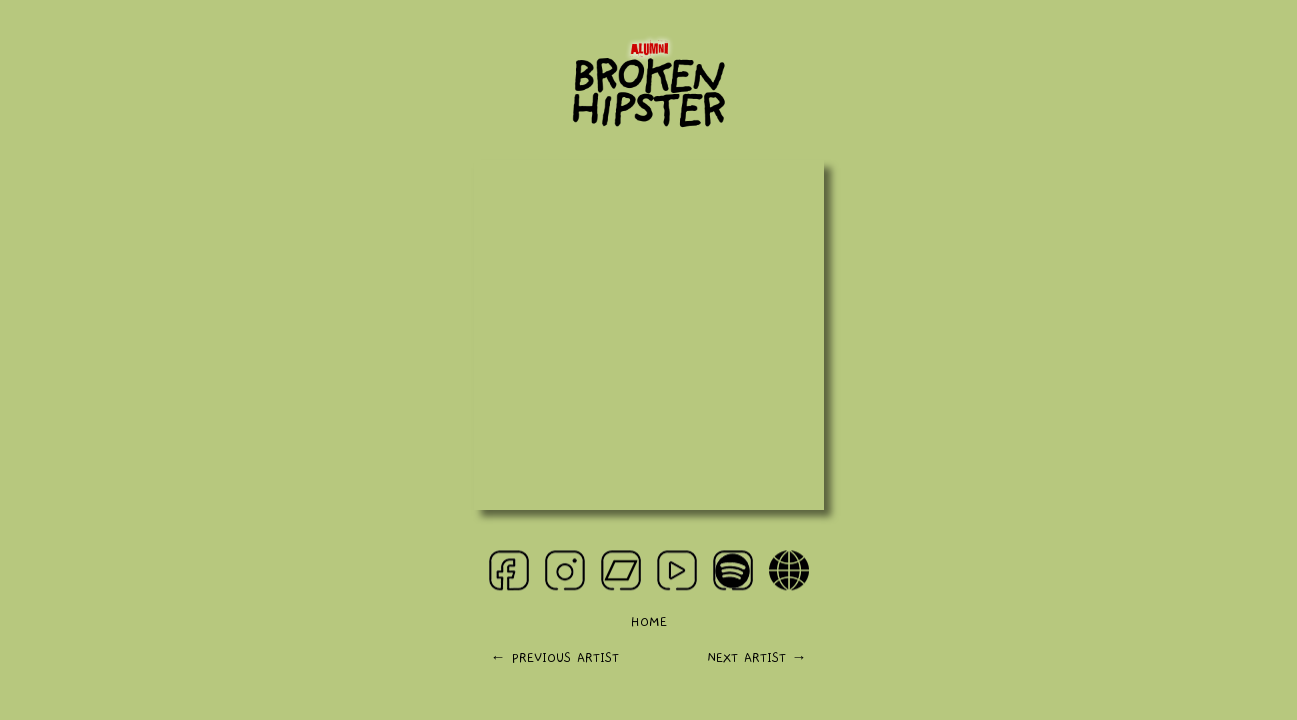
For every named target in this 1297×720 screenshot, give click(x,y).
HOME (648, 623)
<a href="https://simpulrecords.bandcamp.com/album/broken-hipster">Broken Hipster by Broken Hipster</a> (649, 336)
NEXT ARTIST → (757, 659)
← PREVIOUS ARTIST (555, 659)
